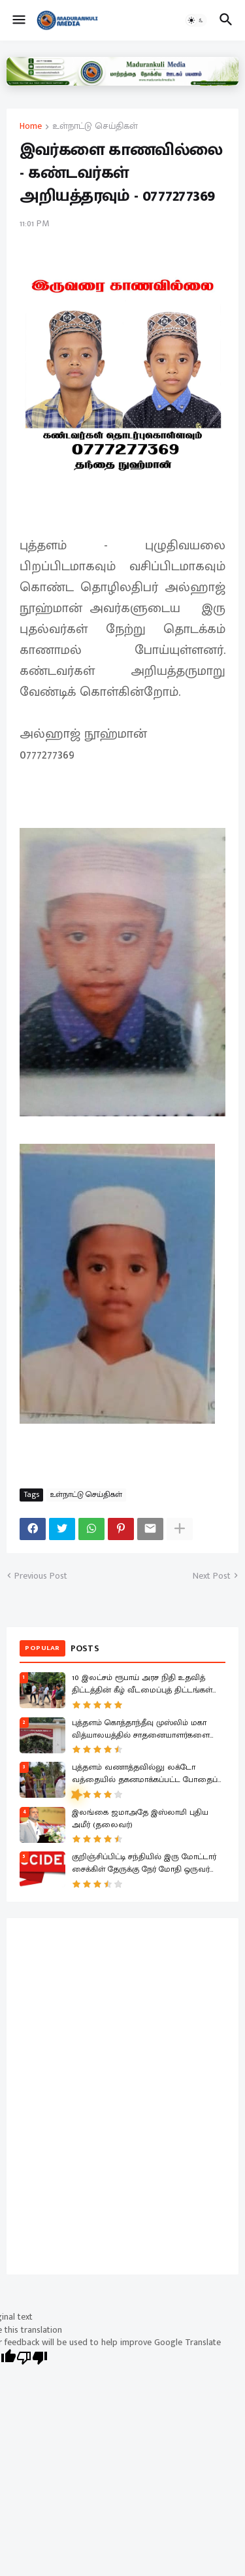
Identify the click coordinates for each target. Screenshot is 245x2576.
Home (31, 127)
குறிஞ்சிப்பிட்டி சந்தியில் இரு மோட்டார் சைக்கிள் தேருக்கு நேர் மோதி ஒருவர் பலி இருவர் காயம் (144, 1863)
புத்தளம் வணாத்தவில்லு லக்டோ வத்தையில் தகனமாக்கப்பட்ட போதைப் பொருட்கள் (145, 1774)
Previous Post (40, 1576)
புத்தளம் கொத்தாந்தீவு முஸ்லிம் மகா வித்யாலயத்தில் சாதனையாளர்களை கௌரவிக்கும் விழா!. (141, 1729)
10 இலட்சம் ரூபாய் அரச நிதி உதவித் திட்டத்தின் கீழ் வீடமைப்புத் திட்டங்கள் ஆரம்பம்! (142, 1684)
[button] (18, 20)
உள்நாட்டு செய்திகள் (95, 127)
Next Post (212, 1576)
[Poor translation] (32, 2359)
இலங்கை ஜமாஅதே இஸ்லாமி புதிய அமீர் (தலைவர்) (140, 1819)
